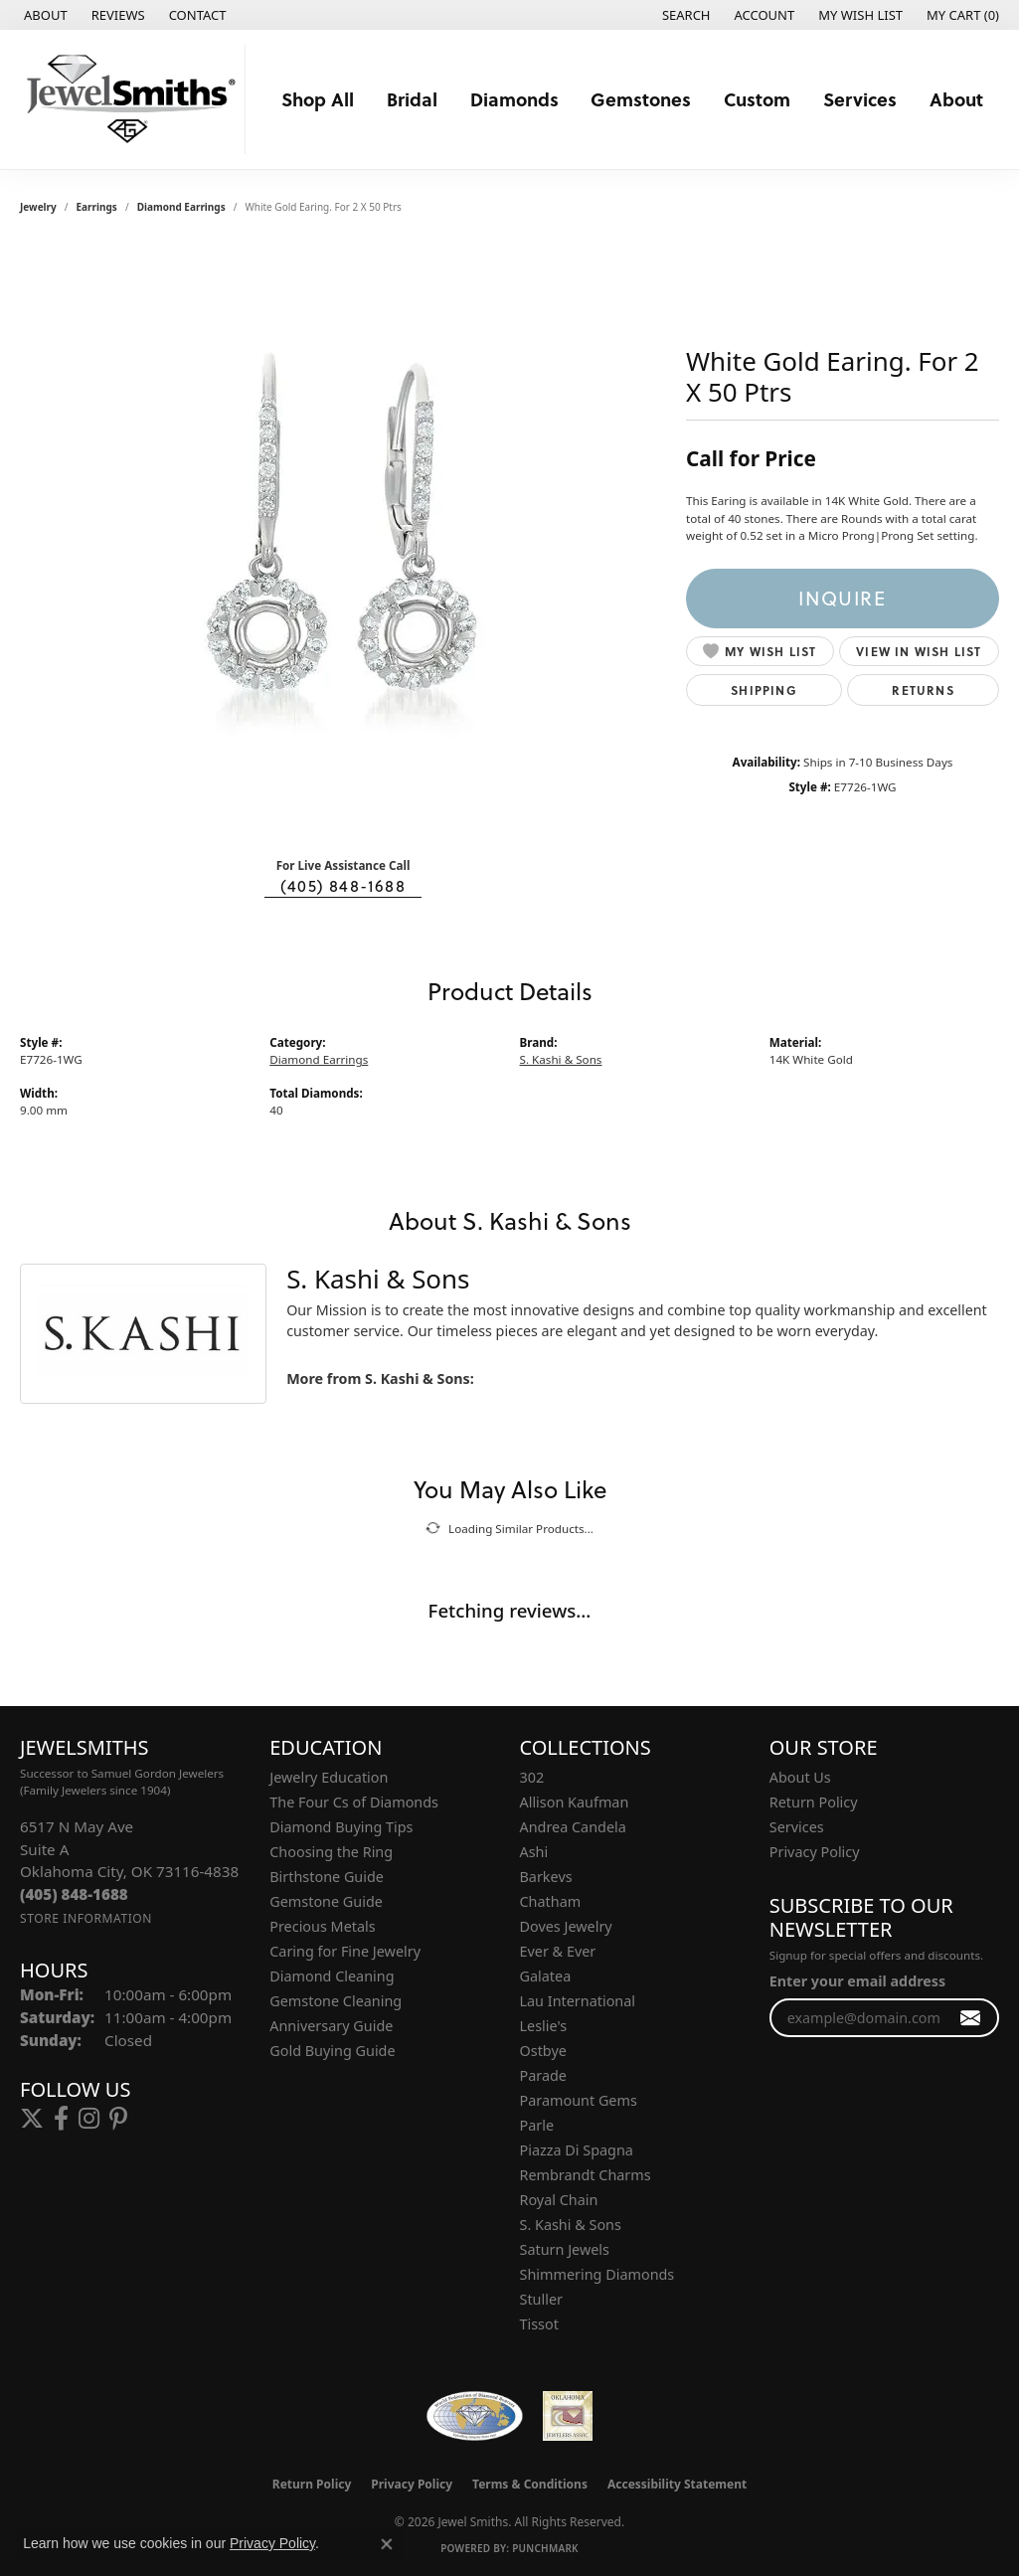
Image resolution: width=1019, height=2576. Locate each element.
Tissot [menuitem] (539, 2324)
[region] (343, 543)
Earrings (97, 207)
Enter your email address (857, 1981)
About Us (800, 1777)
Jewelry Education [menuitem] (328, 1777)
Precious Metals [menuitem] (322, 1926)
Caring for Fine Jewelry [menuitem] (345, 1951)
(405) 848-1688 (343, 886)
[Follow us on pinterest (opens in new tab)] (118, 2119)
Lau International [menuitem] (578, 2000)
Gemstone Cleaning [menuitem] (335, 2000)
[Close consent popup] (387, 2544)
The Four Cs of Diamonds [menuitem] (353, 1802)
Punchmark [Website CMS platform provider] (545, 2548)
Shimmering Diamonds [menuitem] (597, 2274)
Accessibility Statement (677, 2484)
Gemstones (641, 99)
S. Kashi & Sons (561, 1059)
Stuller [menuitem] (541, 2299)
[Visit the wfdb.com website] (474, 2416)
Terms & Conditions (530, 2484)
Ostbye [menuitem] (543, 2050)
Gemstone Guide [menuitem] (326, 1901)
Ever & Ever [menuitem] (558, 1951)
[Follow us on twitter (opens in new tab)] (32, 2119)
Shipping (764, 690)
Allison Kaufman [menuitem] (574, 1802)
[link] (44, 15)
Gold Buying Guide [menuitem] (332, 2050)
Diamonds (514, 99)
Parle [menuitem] (537, 2125)
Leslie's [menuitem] (544, 2025)
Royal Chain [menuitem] (559, 2199)
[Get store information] (86, 1918)
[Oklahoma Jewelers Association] (568, 2416)
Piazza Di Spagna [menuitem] (576, 2150)
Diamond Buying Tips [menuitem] (341, 1826)
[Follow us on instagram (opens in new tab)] (89, 2119)
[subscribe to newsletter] (970, 2017)
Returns (922, 690)
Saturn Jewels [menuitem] (564, 2249)
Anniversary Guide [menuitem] (331, 2025)
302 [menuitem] (532, 1777)
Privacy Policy (814, 1851)
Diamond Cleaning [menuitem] (331, 1976)
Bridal (412, 99)
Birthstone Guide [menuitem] (326, 1876)
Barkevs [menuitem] (546, 1876)
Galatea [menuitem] (546, 1976)
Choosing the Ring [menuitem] (331, 1851)
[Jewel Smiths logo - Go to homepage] (128, 99)
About (956, 99)
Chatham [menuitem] (551, 1901)
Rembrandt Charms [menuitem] (585, 2174)
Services (860, 99)
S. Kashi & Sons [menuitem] (570, 2224)
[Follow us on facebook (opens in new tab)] (61, 2119)
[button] (684, 15)
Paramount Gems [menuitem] (578, 2100)
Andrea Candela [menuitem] (573, 1826)
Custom (757, 99)
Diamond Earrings (181, 207)
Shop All (317, 99)
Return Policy (813, 1802)
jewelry (38, 207)
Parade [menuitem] (543, 2075)
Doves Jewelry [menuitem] (566, 1926)
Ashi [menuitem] (534, 1851)
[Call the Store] (74, 1894)
